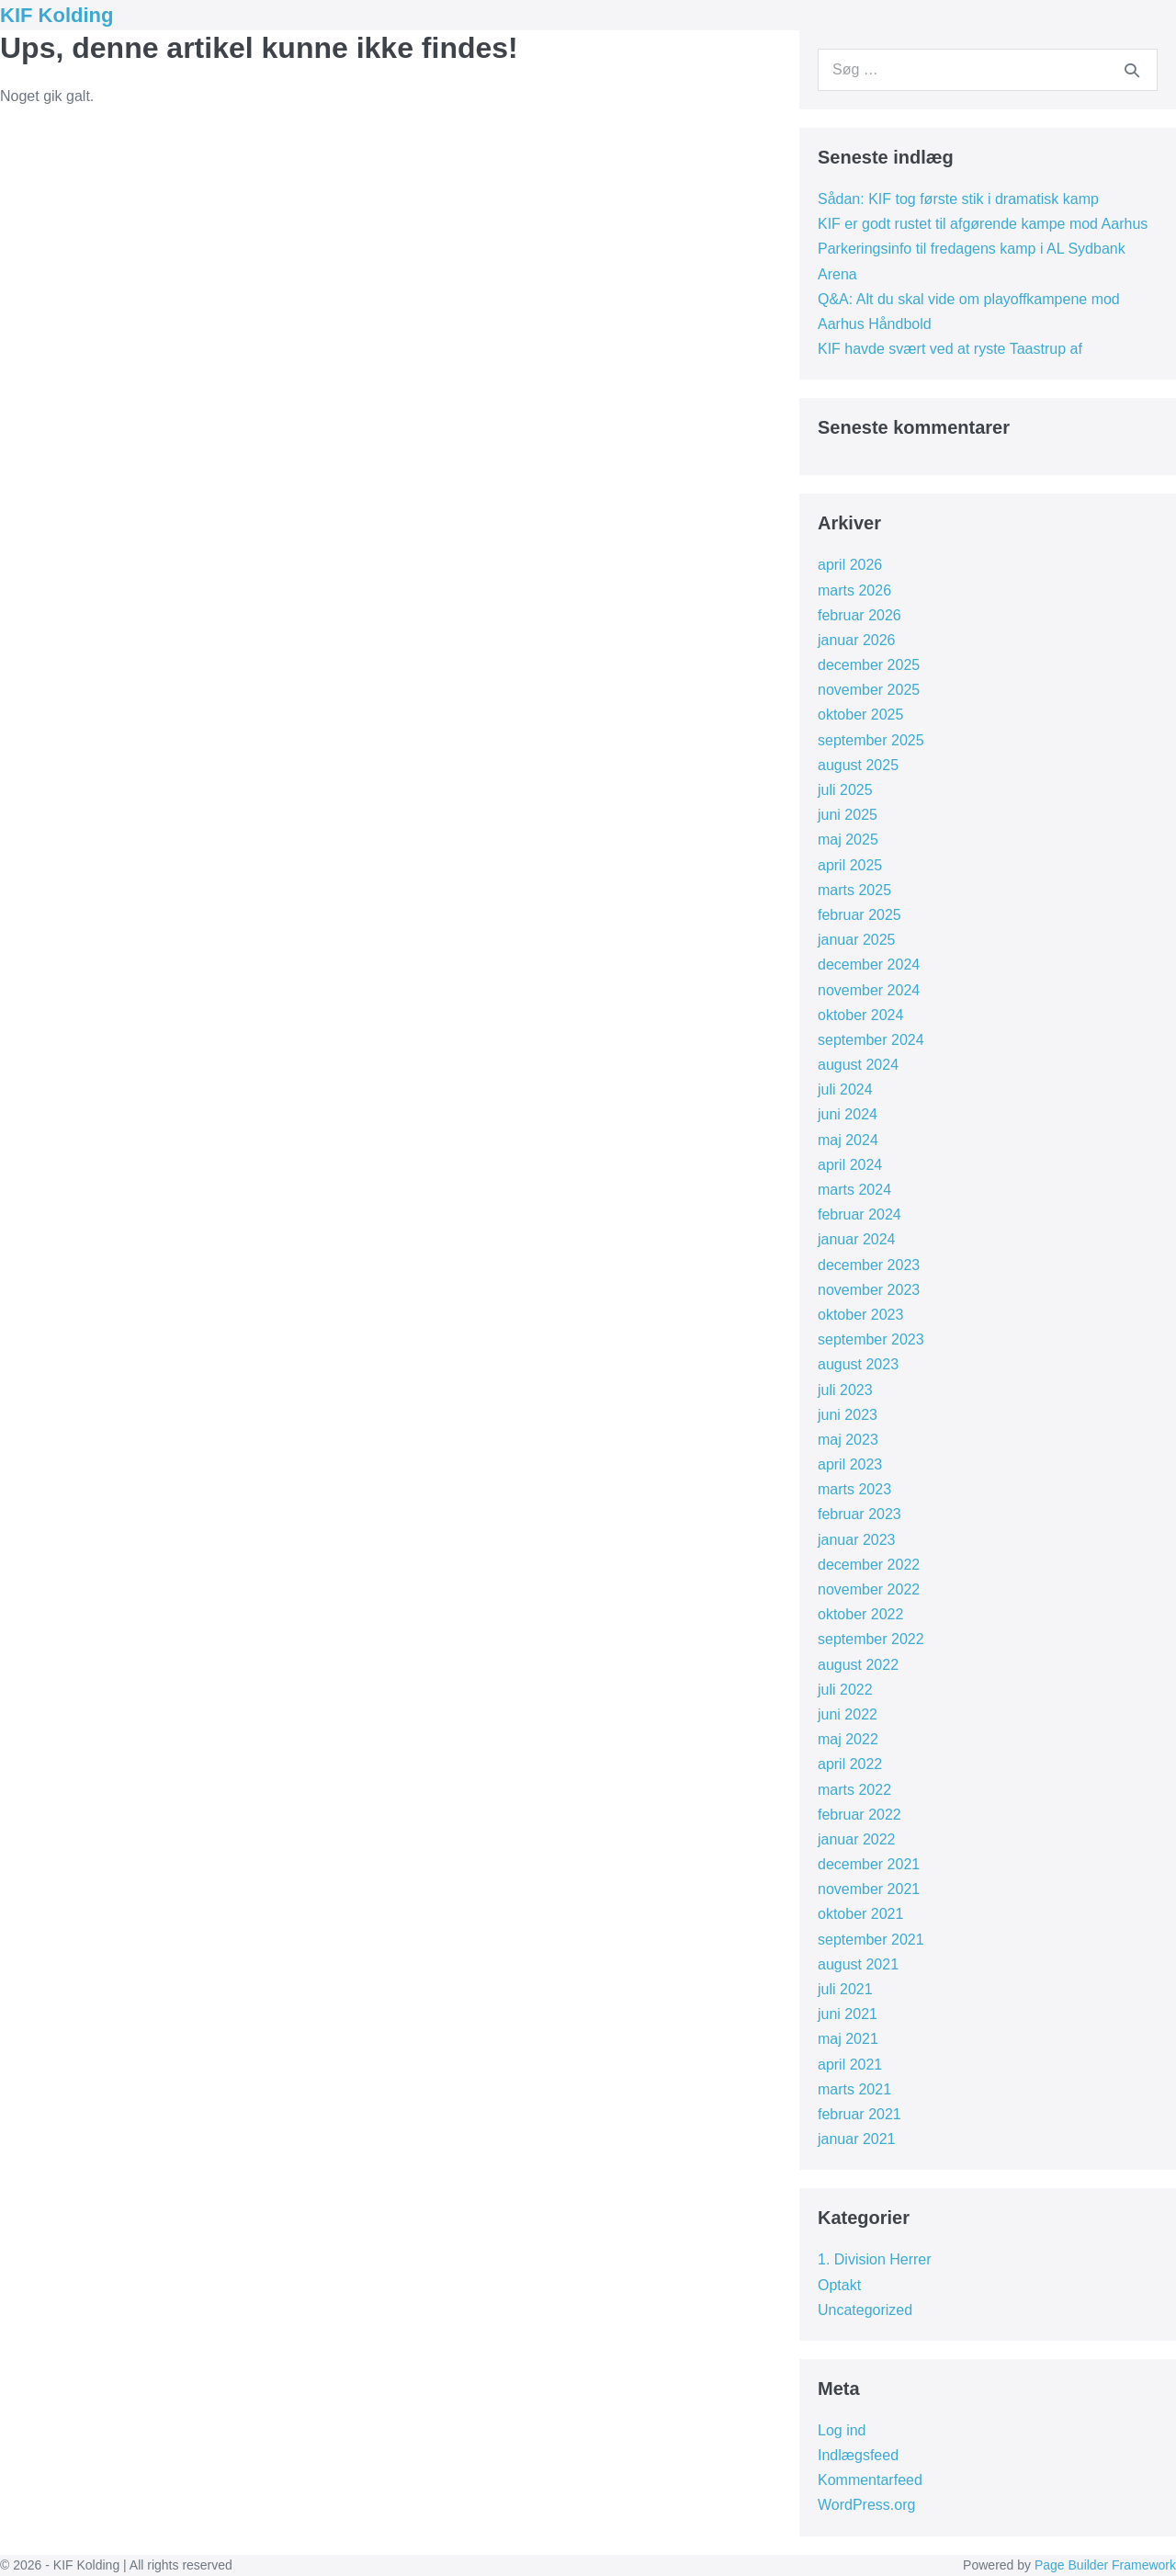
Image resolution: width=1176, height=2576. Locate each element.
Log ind (842, 2430)
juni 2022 (847, 1714)
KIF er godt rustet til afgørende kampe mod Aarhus (983, 224)
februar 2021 (859, 2114)
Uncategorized (865, 2310)
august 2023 (858, 1364)
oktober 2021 (860, 1914)
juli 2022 (845, 1689)
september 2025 (871, 740)
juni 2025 (847, 815)
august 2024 (858, 1064)
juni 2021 (847, 2014)
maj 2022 (848, 1739)
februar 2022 (859, 1814)
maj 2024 (848, 1140)
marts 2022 (854, 1790)
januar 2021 (857, 2139)
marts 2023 (854, 1489)
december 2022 (869, 1564)
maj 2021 (848, 2039)
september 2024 (871, 1040)
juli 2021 (845, 1989)
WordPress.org (866, 2505)
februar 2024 (859, 1214)
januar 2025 (857, 940)
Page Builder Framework (1105, 2565)
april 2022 (850, 1764)
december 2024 (869, 964)
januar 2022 (857, 1839)
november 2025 (869, 690)
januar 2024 (857, 1239)
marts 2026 (854, 590)
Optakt (839, 2285)
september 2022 (871, 1639)
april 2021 (850, 2064)
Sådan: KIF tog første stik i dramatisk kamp (958, 199)
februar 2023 (859, 1514)
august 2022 (858, 1665)
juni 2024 (847, 1114)
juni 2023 (847, 1415)
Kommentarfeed (870, 2480)
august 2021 (858, 1964)
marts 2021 (854, 2089)
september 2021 (871, 1939)
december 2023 (869, 1265)
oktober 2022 (860, 1614)
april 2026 (850, 565)
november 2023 (869, 1290)
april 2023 (850, 1464)
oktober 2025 (860, 714)
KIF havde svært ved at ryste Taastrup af (950, 349)
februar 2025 (859, 915)
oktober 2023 (860, 1314)
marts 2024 (854, 1189)
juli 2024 (845, 1089)
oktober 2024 (860, 1015)
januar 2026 (857, 640)
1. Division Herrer (875, 2259)
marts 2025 (854, 890)
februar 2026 (859, 615)
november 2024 (869, 990)
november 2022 (869, 1589)
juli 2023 (845, 1390)
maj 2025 (848, 839)
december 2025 (869, 665)
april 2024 (850, 1165)
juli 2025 (845, 790)
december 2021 (869, 1864)
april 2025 (850, 865)
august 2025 (858, 765)
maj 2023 (848, 1439)
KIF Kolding (56, 15)
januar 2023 (857, 1540)
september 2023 (871, 1339)
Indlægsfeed (858, 2455)
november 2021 (869, 1889)
